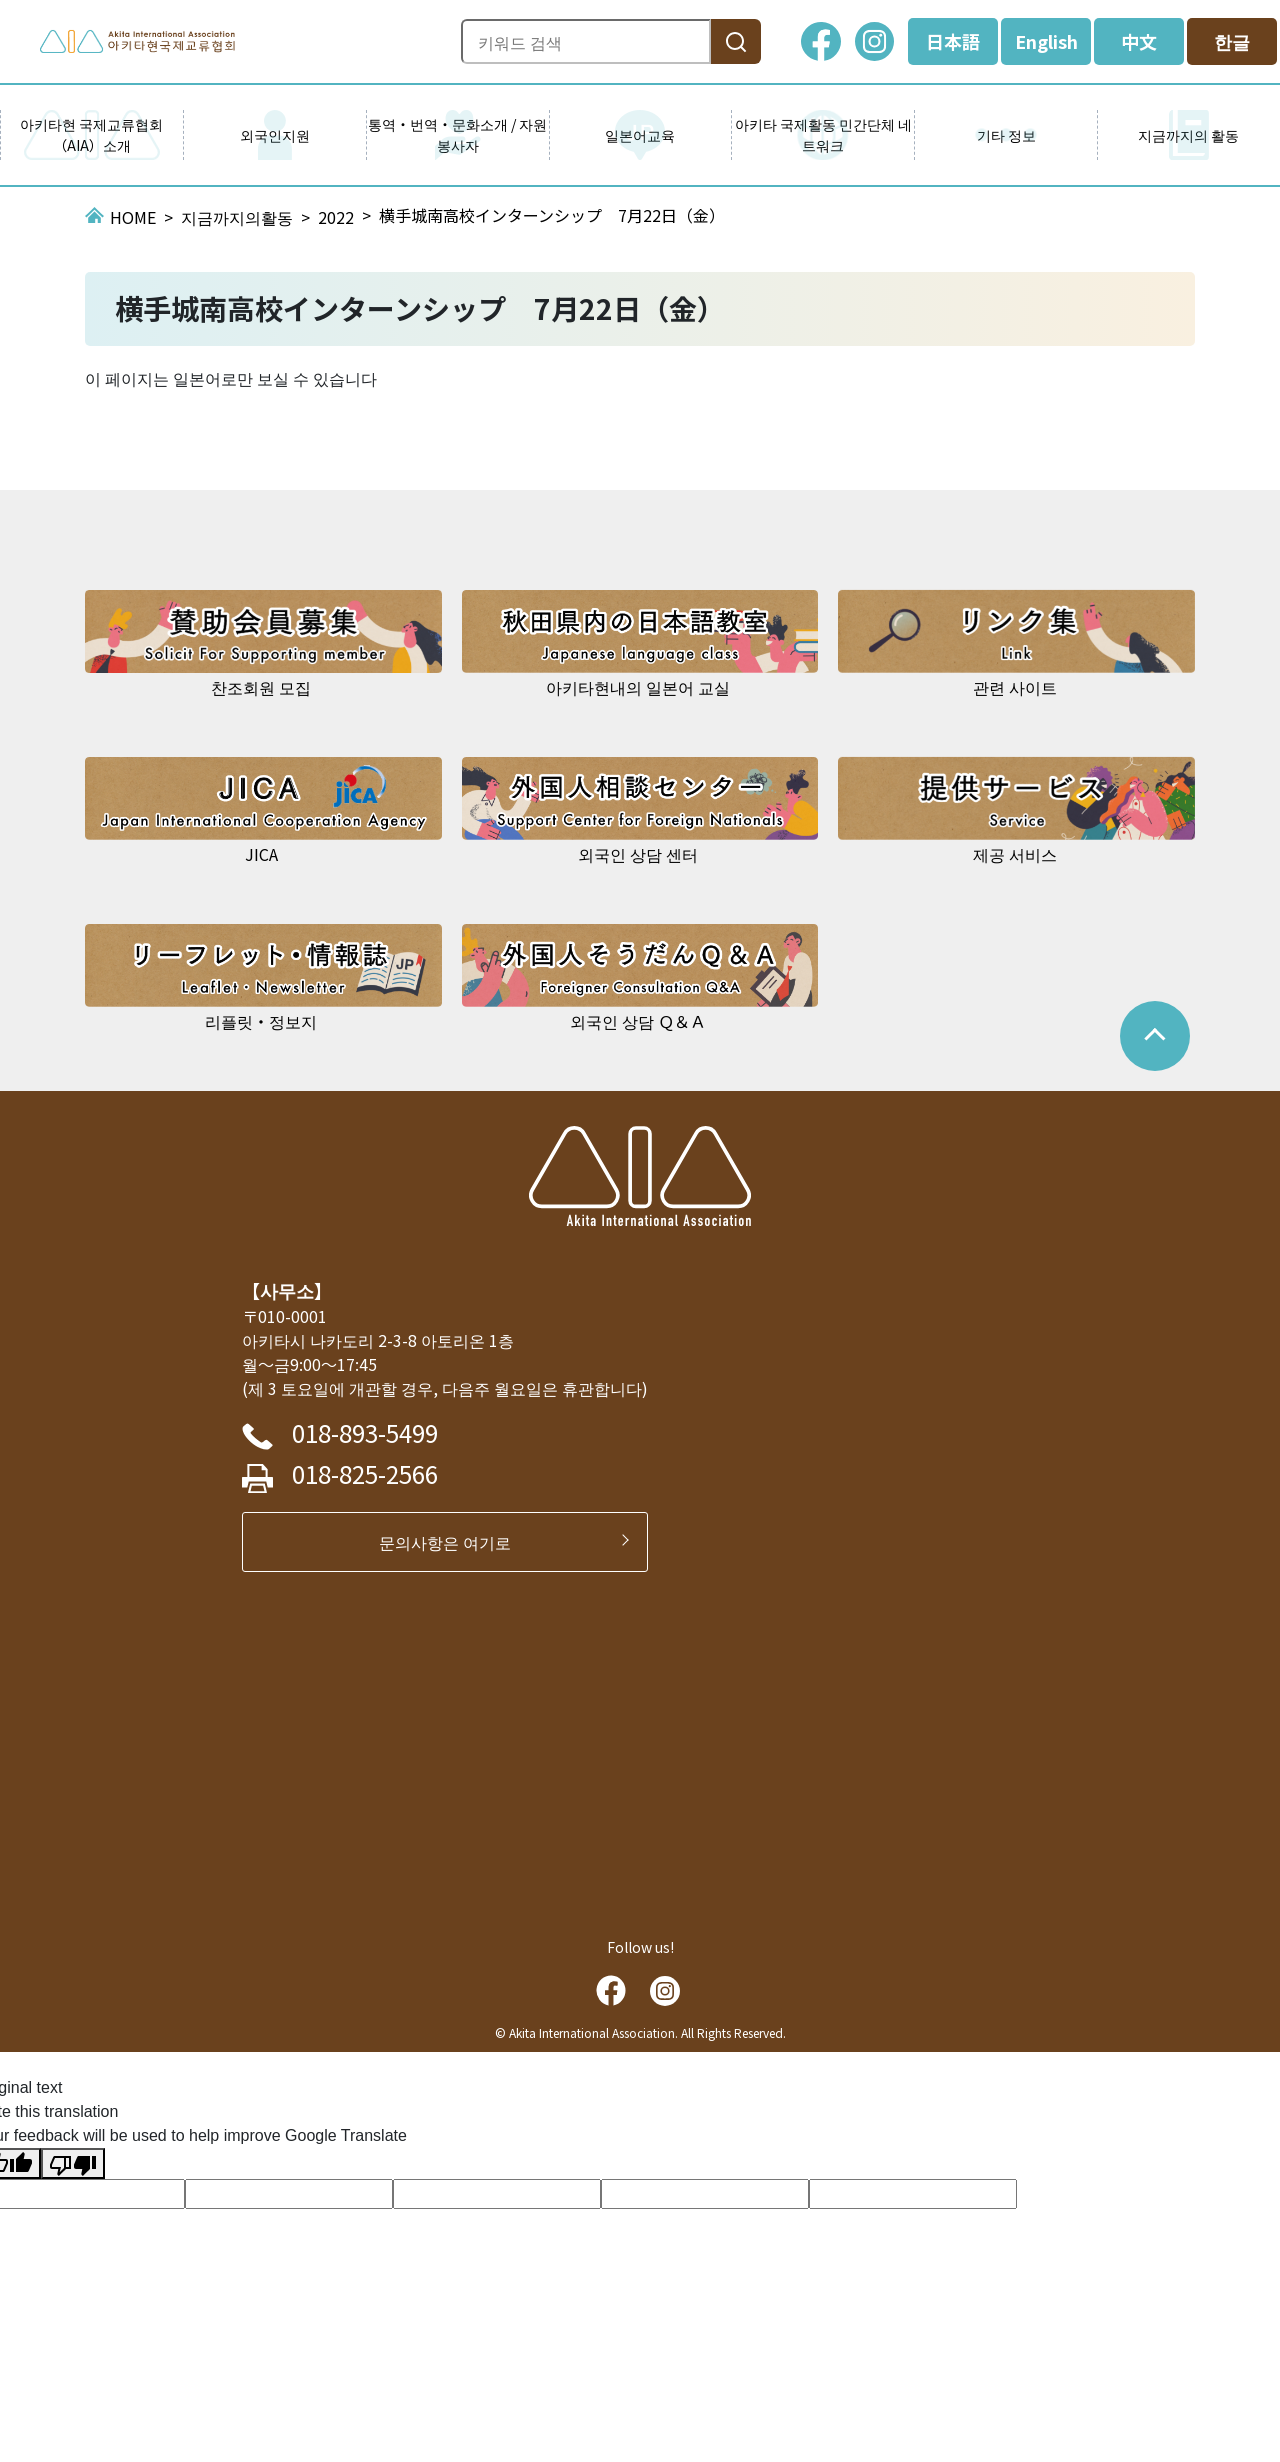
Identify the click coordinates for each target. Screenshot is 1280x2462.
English (1046, 41)
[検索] (736, 41)
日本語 (953, 41)
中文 (1139, 41)
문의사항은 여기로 (453, 1542)
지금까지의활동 (237, 217)
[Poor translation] (73, 2163)
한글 (1232, 41)
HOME (133, 217)
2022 (336, 217)
